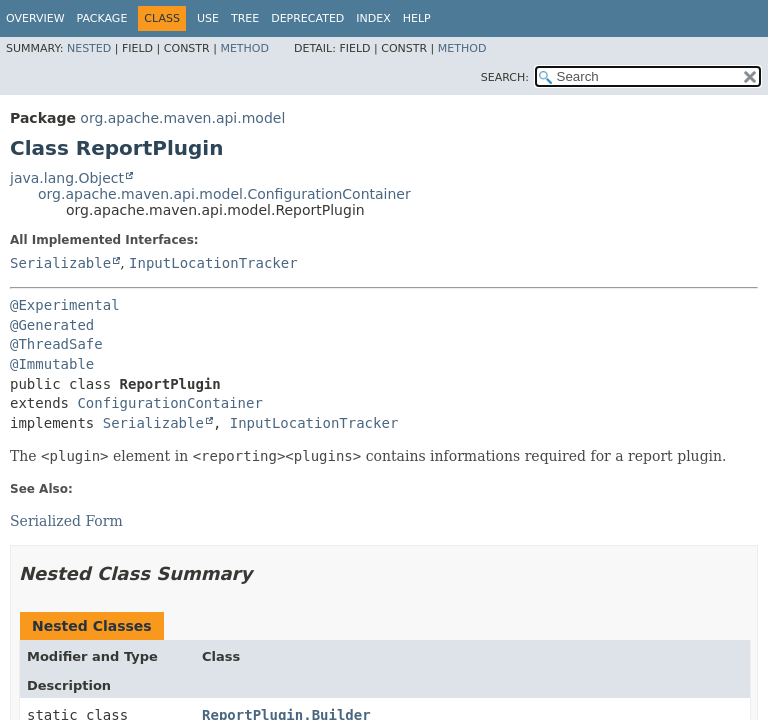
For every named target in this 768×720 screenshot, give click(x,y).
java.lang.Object (67, 178)
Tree (245, 18)
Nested (89, 48)
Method (244, 48)
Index (373, 18)
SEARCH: (505, 77)
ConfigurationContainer (169, 403)
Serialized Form (66, 521)
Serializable (60, 263)
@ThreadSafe (56, 344)
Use (208, 18)
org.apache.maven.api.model (182, 118)
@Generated (52, 325)
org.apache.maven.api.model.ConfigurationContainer (224, 194)
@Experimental (65, 305)
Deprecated (307, 18)
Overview (35, 18)
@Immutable (52, 364)
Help (417, 18)
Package (102, 18)
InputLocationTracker (213, 263)
